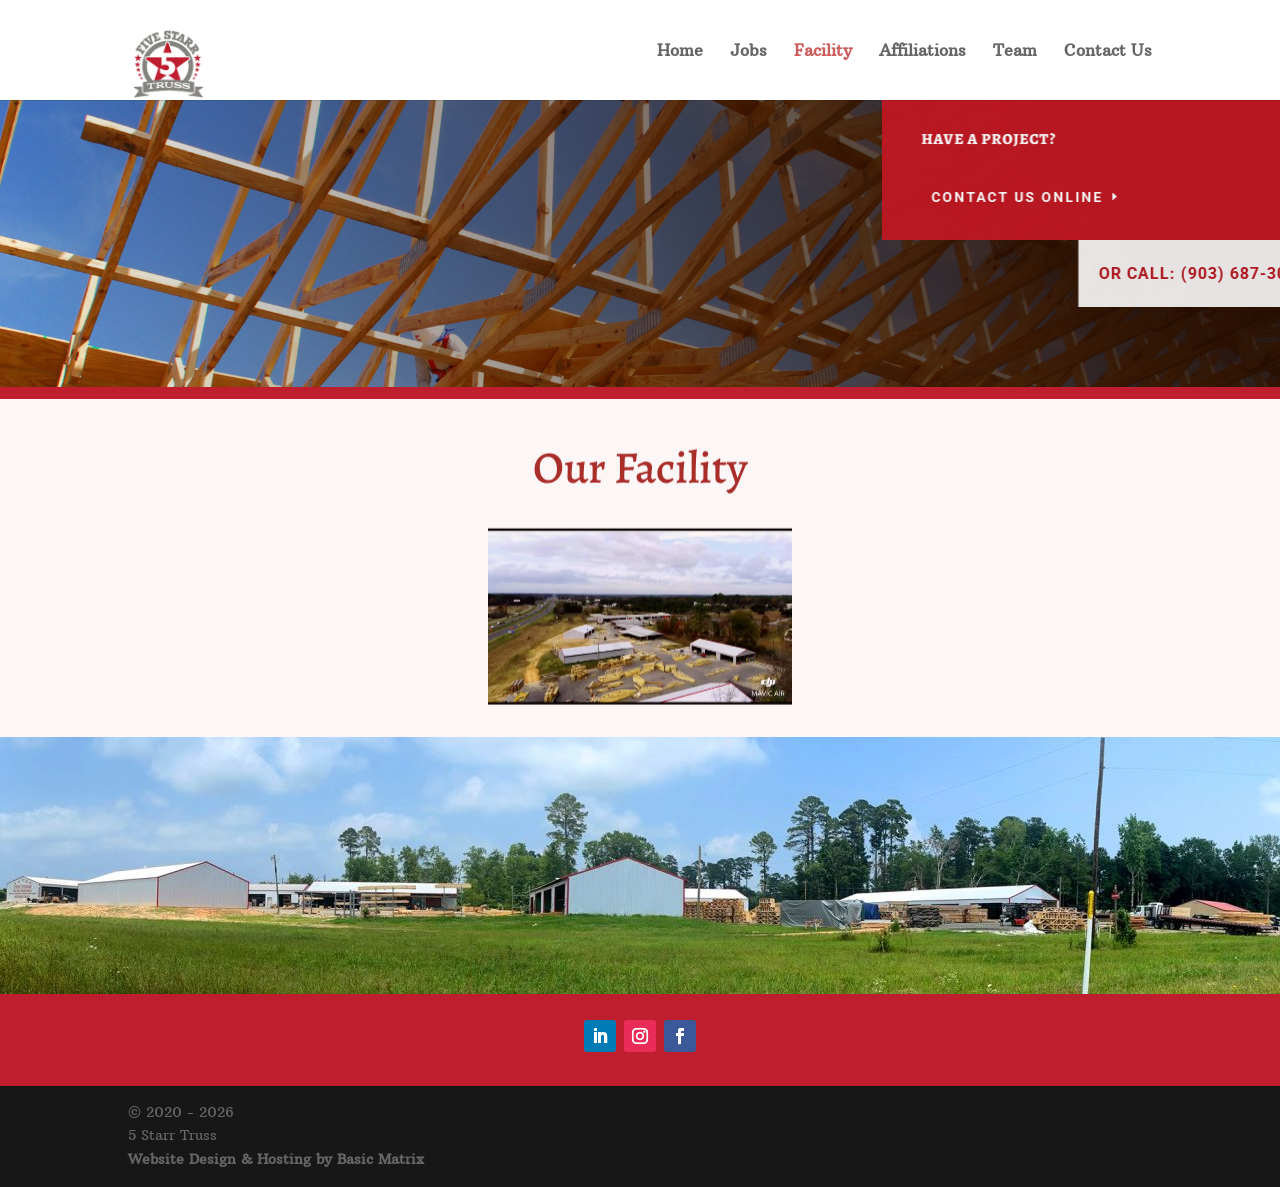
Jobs (748, 51)
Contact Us (1108, 51)
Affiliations (922, 51)
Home (680, 51)
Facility (823, 51)
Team (1015, 51)
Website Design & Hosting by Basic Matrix (276, 1159)
